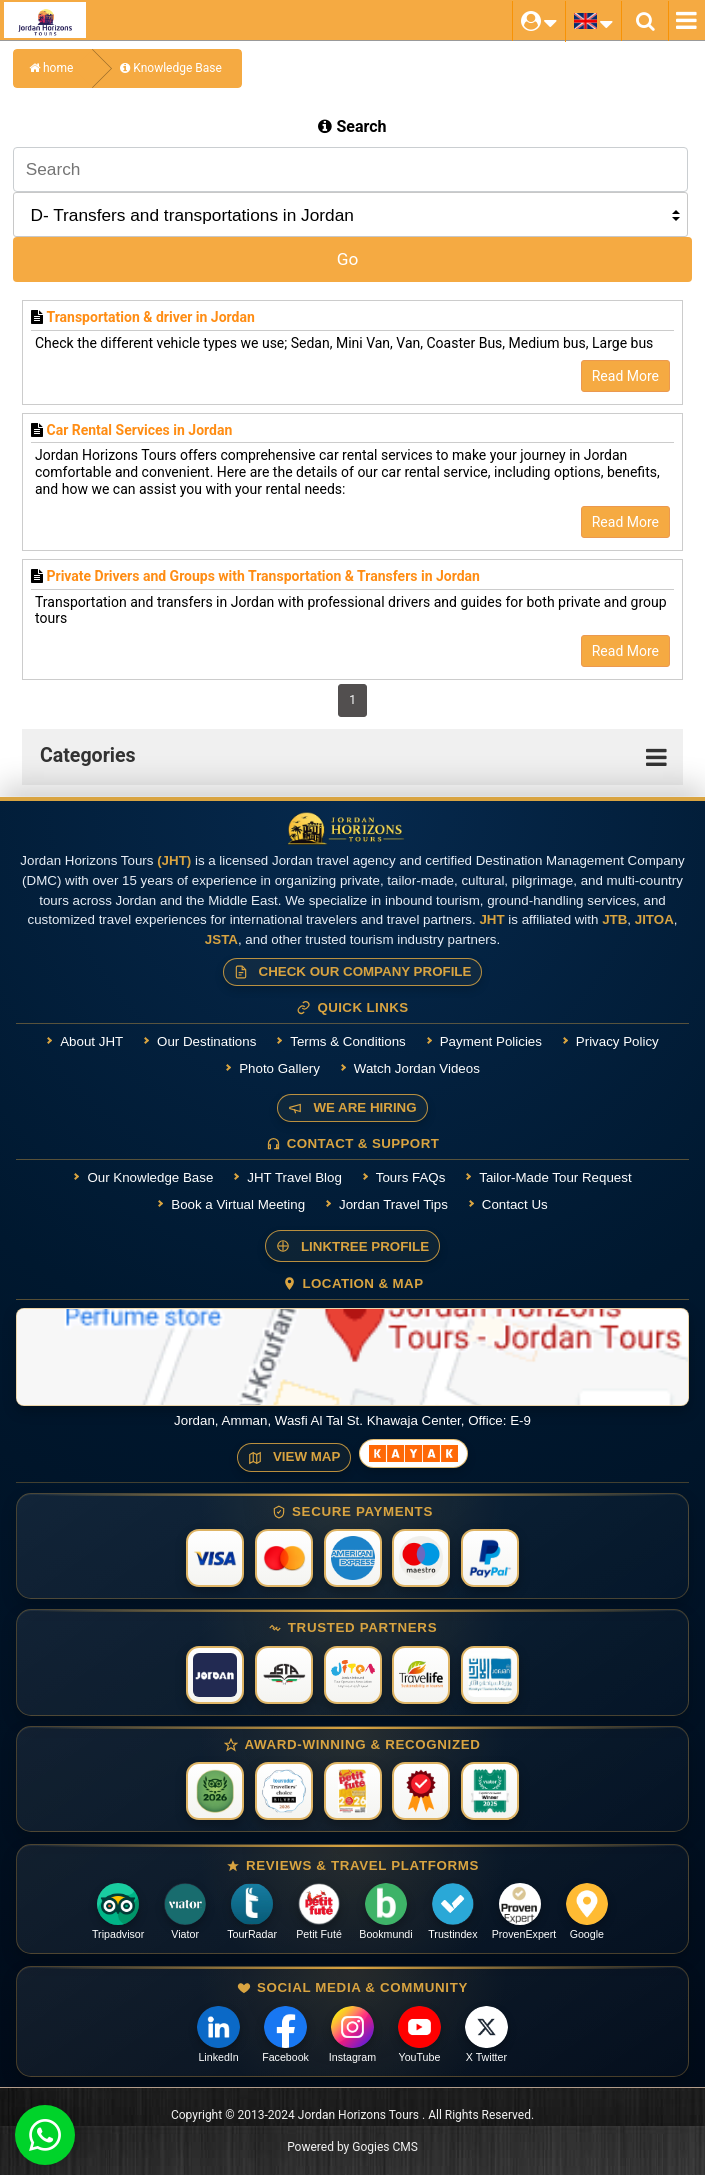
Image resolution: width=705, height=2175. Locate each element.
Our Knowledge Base (150, 1177)
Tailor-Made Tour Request (555, 1177)
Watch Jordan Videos (417, 1068)
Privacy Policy (617, 1041)
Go (348, 259)
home (51, 68)
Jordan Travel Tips (393, 1204)
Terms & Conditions (348, 1041)
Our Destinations (206, 1041)
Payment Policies (491, 1041)
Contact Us (515, 1204)
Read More (625, 376)
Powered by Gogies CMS (352, 2147)
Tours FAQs (411, 1177)
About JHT (91, 1041)
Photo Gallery (279, 1068)
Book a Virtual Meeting (238, 1204)
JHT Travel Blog (294, 1177)
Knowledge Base (171, 68)
